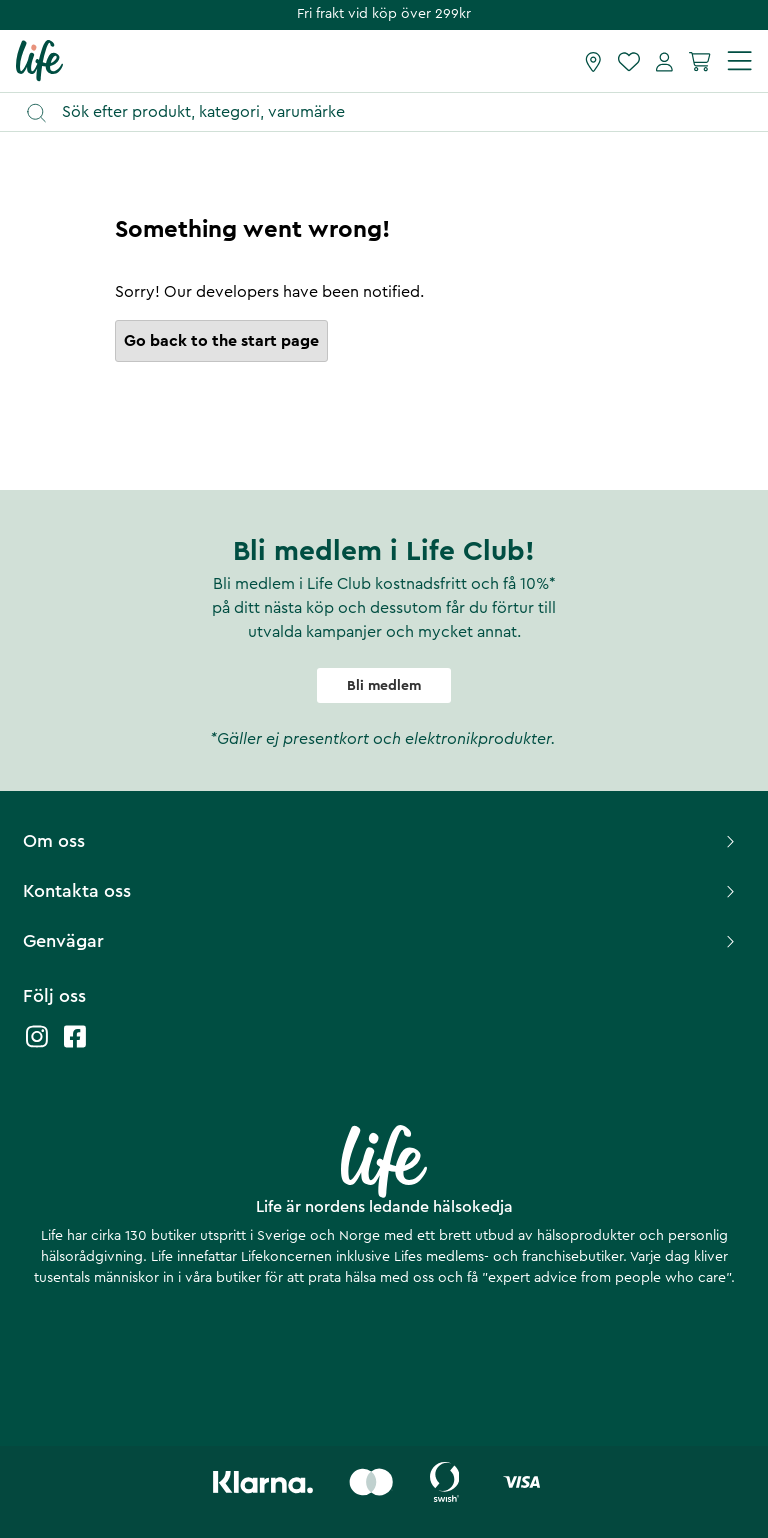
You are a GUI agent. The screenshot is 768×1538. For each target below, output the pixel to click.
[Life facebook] (75, 1046)
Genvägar (381, 941)
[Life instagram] (37, 1046)
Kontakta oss (381, 891)
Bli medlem (384, 686)
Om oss (381, 841)
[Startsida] (39, 60)
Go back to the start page (221, 341)
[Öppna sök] (393, 112)
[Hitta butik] (593, 61)
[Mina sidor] (664, 61)
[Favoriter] (629, 61)
